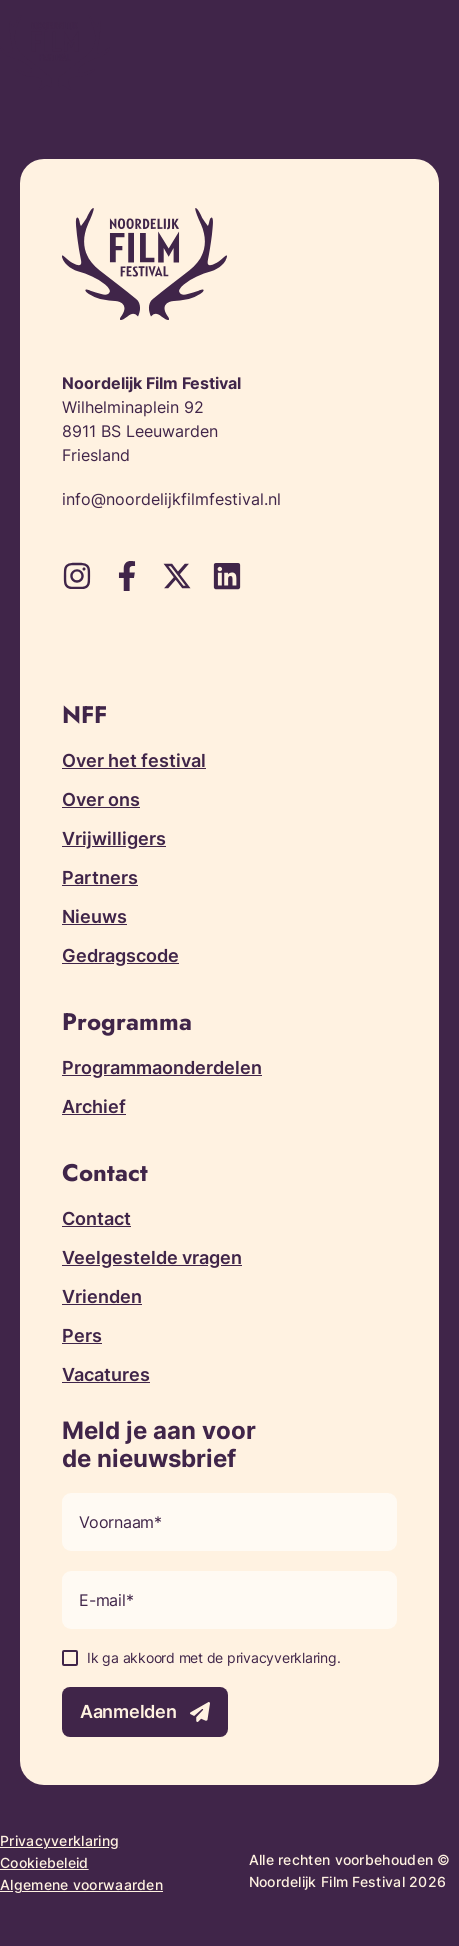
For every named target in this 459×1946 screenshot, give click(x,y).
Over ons (101, 799)
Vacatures (106, 1374)
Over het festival (134, 760)
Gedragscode (120, 955)
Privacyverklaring (59, 1840)
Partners (100, 877)
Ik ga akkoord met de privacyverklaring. (213, 1657)
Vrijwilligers (114, 838)
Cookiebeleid (44, 1862)
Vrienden (102, 1296)
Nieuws (94, 916)
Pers (82, 1335)
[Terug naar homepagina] (55, 52)
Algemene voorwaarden (81, 1884)
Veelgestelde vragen (152, 1257)
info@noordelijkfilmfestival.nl (171, 499)
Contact (96, 1218)
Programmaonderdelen (162, 1067)
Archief (94, 1106)
